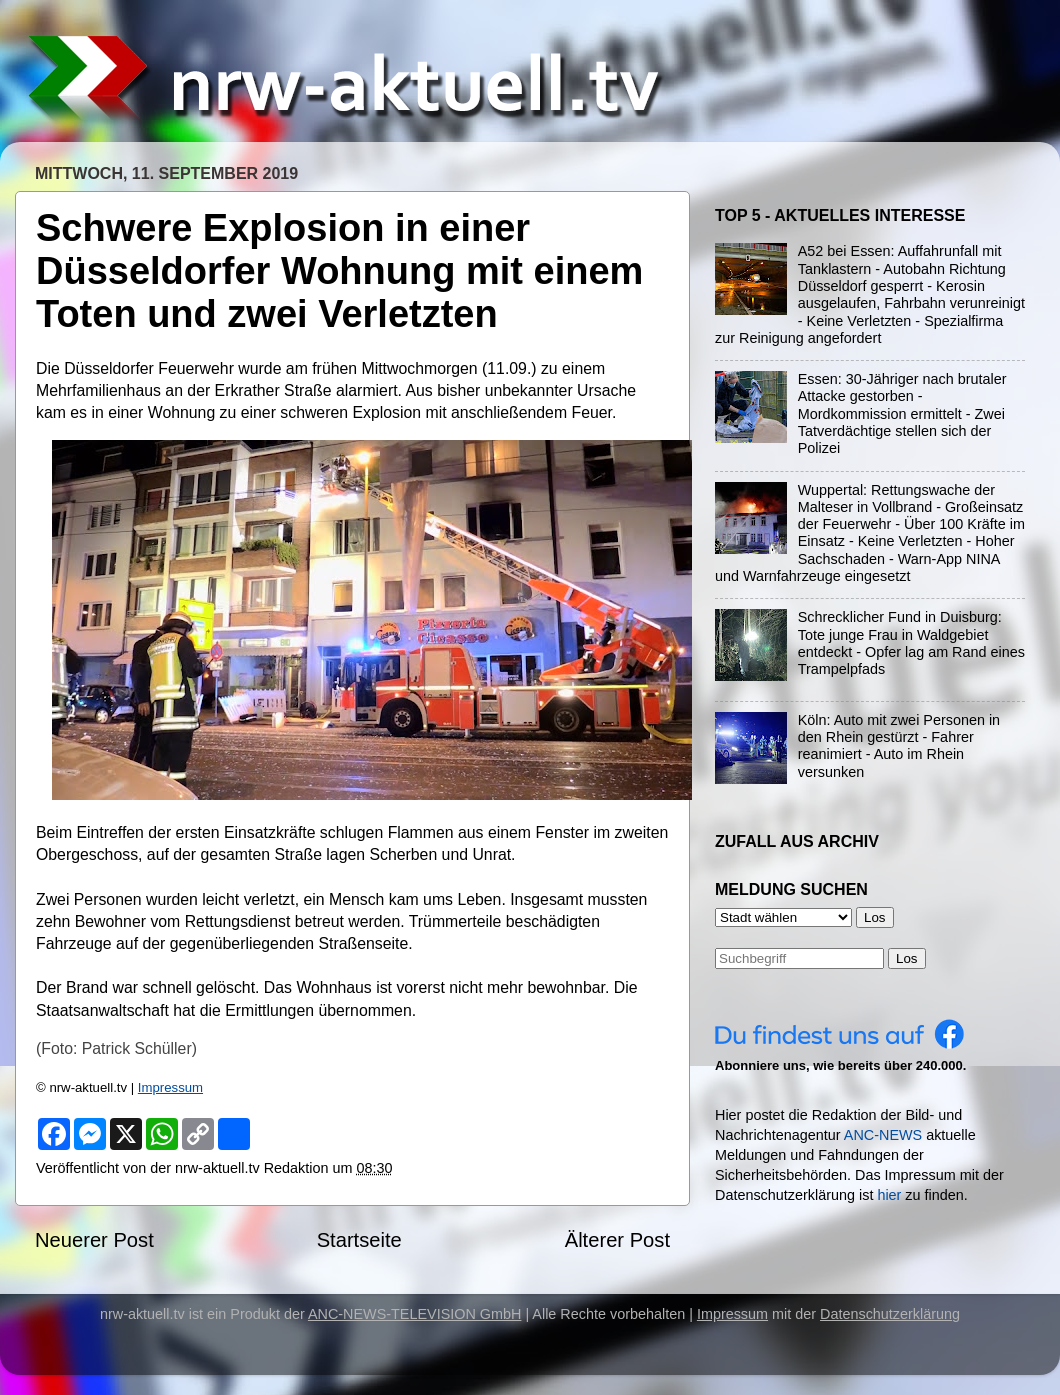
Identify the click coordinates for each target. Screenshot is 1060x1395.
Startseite (359, 1240)
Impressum (170, 1087)
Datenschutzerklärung (890, 1314)
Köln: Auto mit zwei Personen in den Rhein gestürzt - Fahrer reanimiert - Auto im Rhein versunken (899, 746)
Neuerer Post (94, 1240)
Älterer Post (617, 1240)
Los (907, 958)
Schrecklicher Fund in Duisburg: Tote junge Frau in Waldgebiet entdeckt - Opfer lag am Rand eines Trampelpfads (911, 643)
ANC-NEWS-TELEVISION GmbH (415, 1314)
